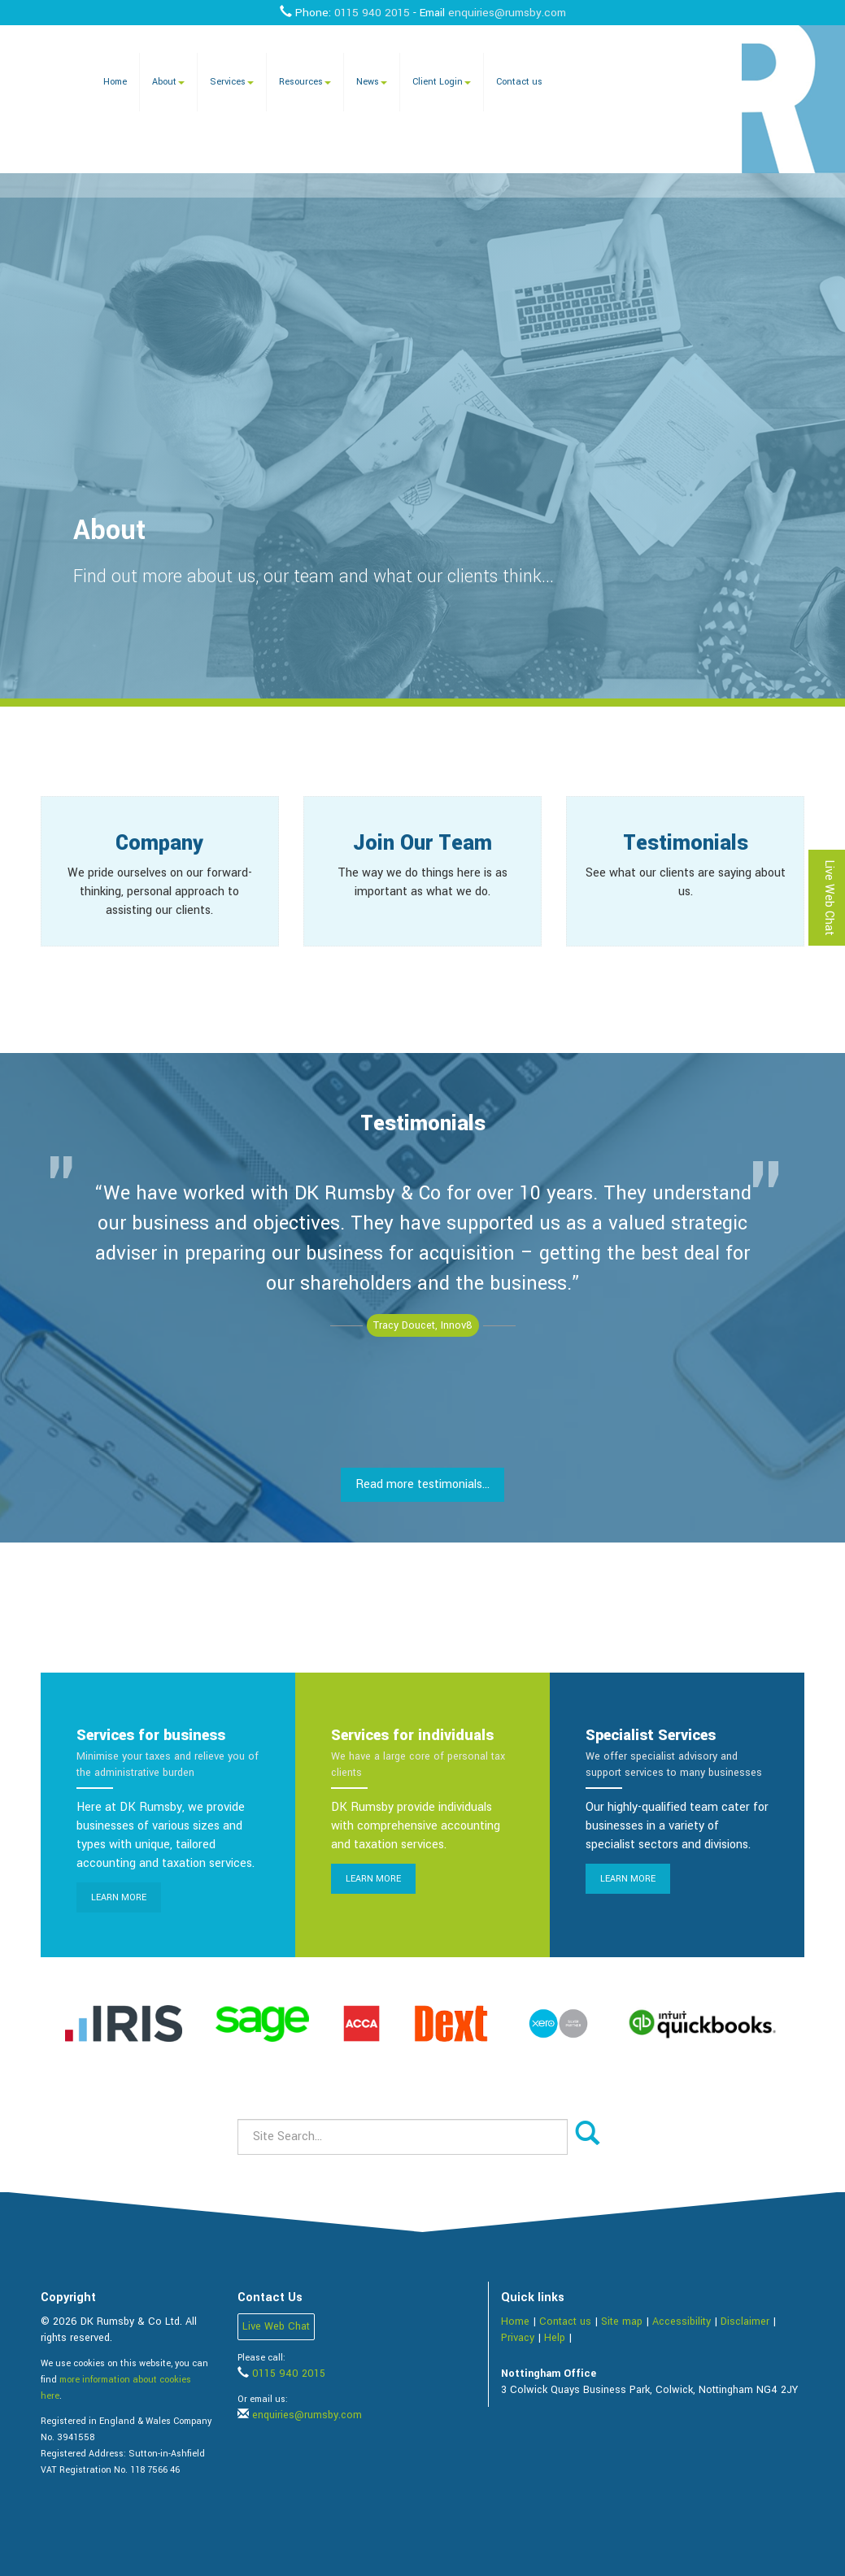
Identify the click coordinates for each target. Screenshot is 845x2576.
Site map (621, 2321)
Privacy (517, 2337)
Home (115, 82)
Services (232, 82)
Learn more (118, 1897)
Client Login (441, 82)
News (371, 82)
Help (554, 2337)
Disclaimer (745, 2321)
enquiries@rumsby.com (507, 12)
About (168, 82)
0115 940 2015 (372, 12)
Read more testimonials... (422, 1484)
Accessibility (681, 2321)
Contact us (519, 82)
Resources (305, 82)
